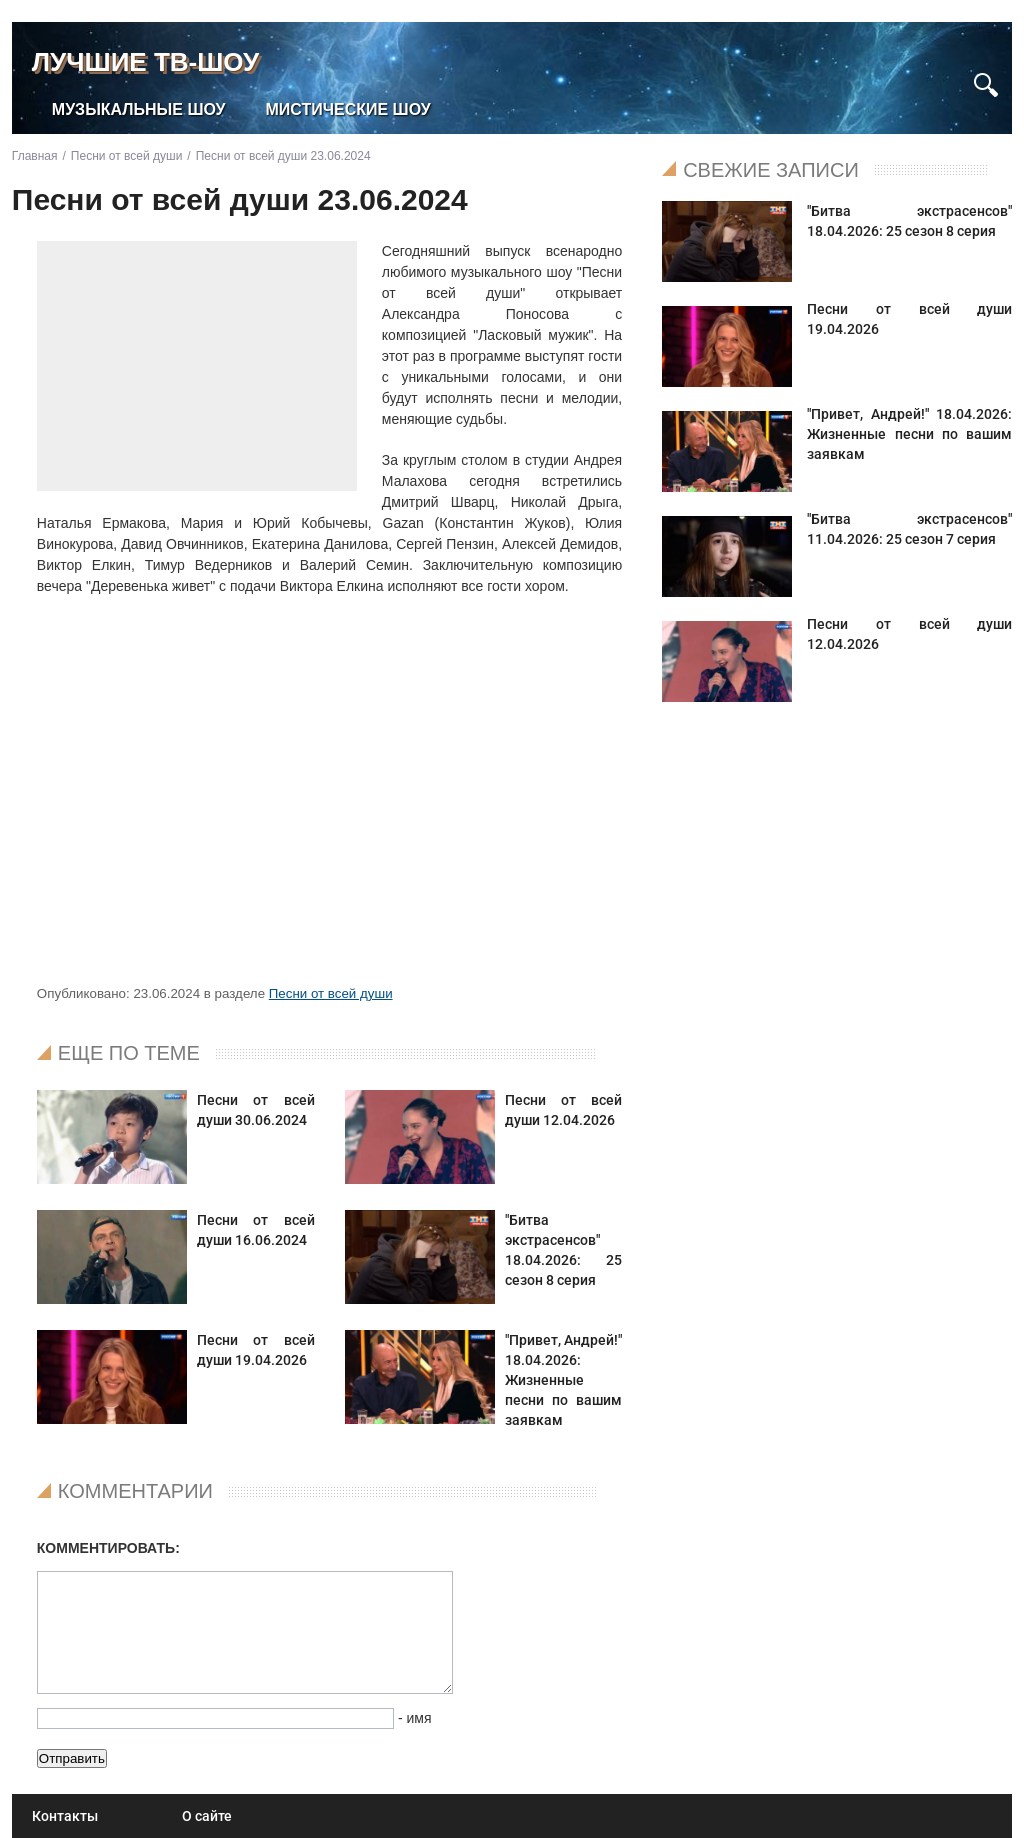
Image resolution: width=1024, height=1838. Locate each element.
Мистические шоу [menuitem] (348, 109)
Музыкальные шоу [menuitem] (139, 109)
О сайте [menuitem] (207, 1816)
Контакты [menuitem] (65, 1816)
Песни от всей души (331, 993)
